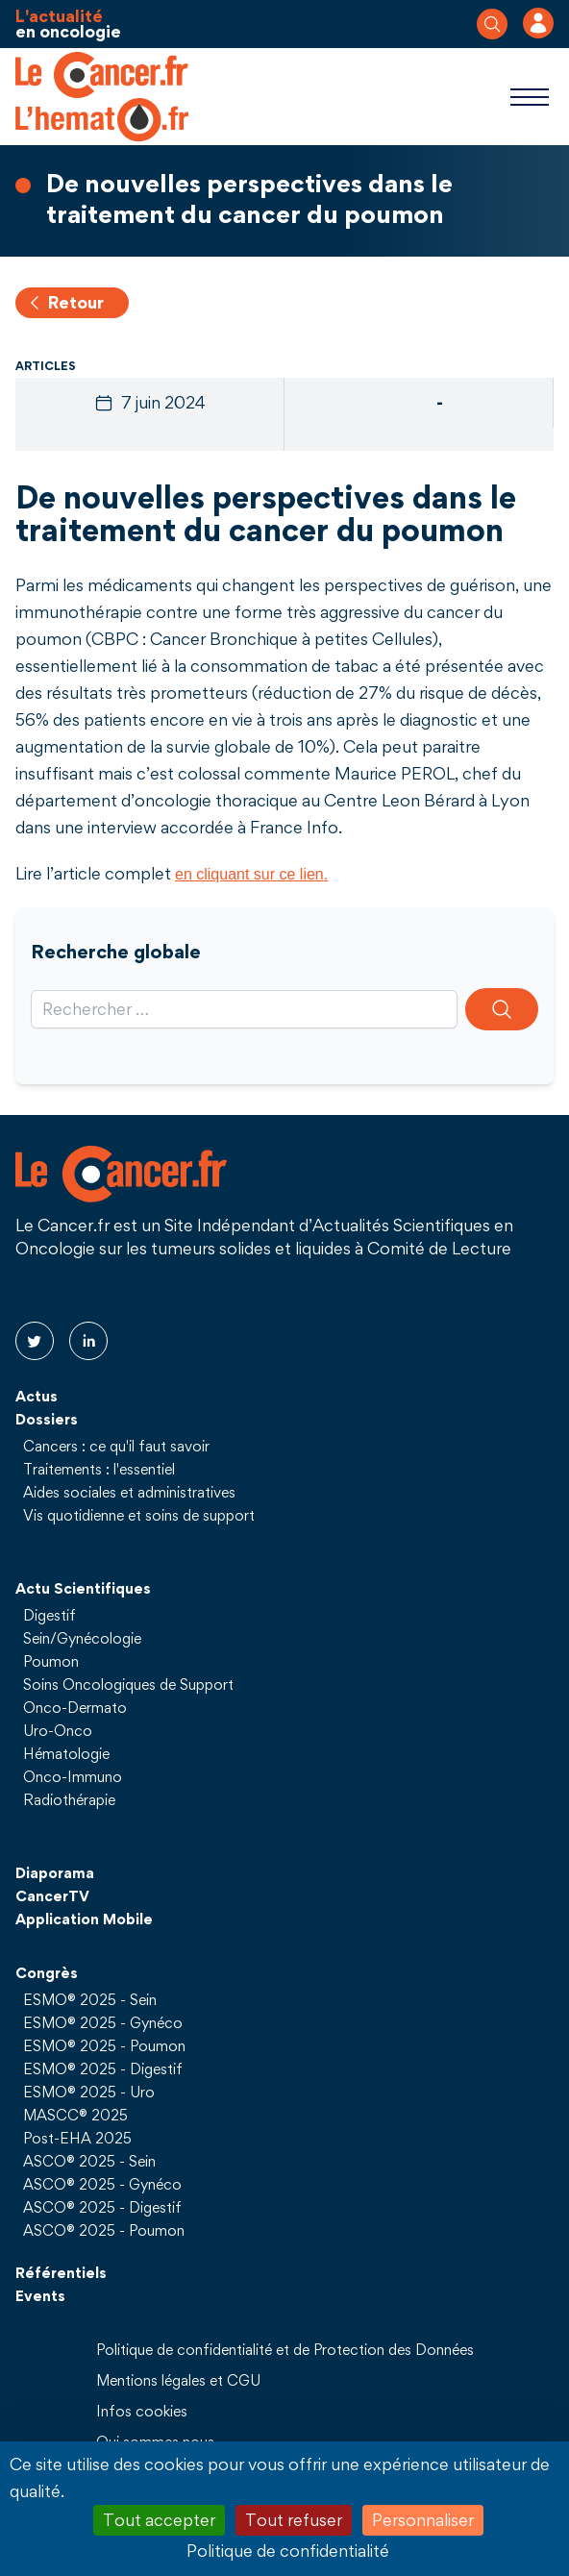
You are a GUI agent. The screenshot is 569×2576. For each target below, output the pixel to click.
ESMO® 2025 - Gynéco (103, 2022)
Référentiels (61, 2272)
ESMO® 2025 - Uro (89, 2091)
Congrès (46, 1972)
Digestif (49, 1614)
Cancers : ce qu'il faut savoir (116, 1445)
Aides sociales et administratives (129, 1491)
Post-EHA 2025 (77, 2137)
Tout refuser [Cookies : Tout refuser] (293, 2520)
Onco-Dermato (75, 1707)
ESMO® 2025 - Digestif (103, 2068)
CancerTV (52, 1895)
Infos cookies (141, 2410)
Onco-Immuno (72, 1776)
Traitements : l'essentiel (99, 1468)
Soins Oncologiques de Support (128, 1684)
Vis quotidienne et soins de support (139, 1514)
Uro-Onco (57, 1730)
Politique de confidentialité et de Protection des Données (285, 2349)
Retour (64, 302)
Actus (36, 1395)
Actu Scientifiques (83, 1588)
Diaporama (54, 1872)
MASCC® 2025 (75, 2114)
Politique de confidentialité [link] (287, 2550)
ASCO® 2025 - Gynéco (102, 2183)
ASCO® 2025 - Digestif (102, 2207)
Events (40, 2295)
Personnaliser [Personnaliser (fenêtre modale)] (423, 2520)
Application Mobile (84, 1918)
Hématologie (66, 1753)
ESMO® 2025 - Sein (90, 1999)
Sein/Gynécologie (82, 1638)
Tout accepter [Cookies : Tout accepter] (159, 2520)
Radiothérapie (69, 1799)
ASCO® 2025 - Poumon (104, 2230)
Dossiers (46, 1418)
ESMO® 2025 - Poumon (104, 2045)
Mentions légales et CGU (178, 2380)
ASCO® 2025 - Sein (89, 2160)
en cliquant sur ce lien (249, 874)
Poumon (51, 1661)
